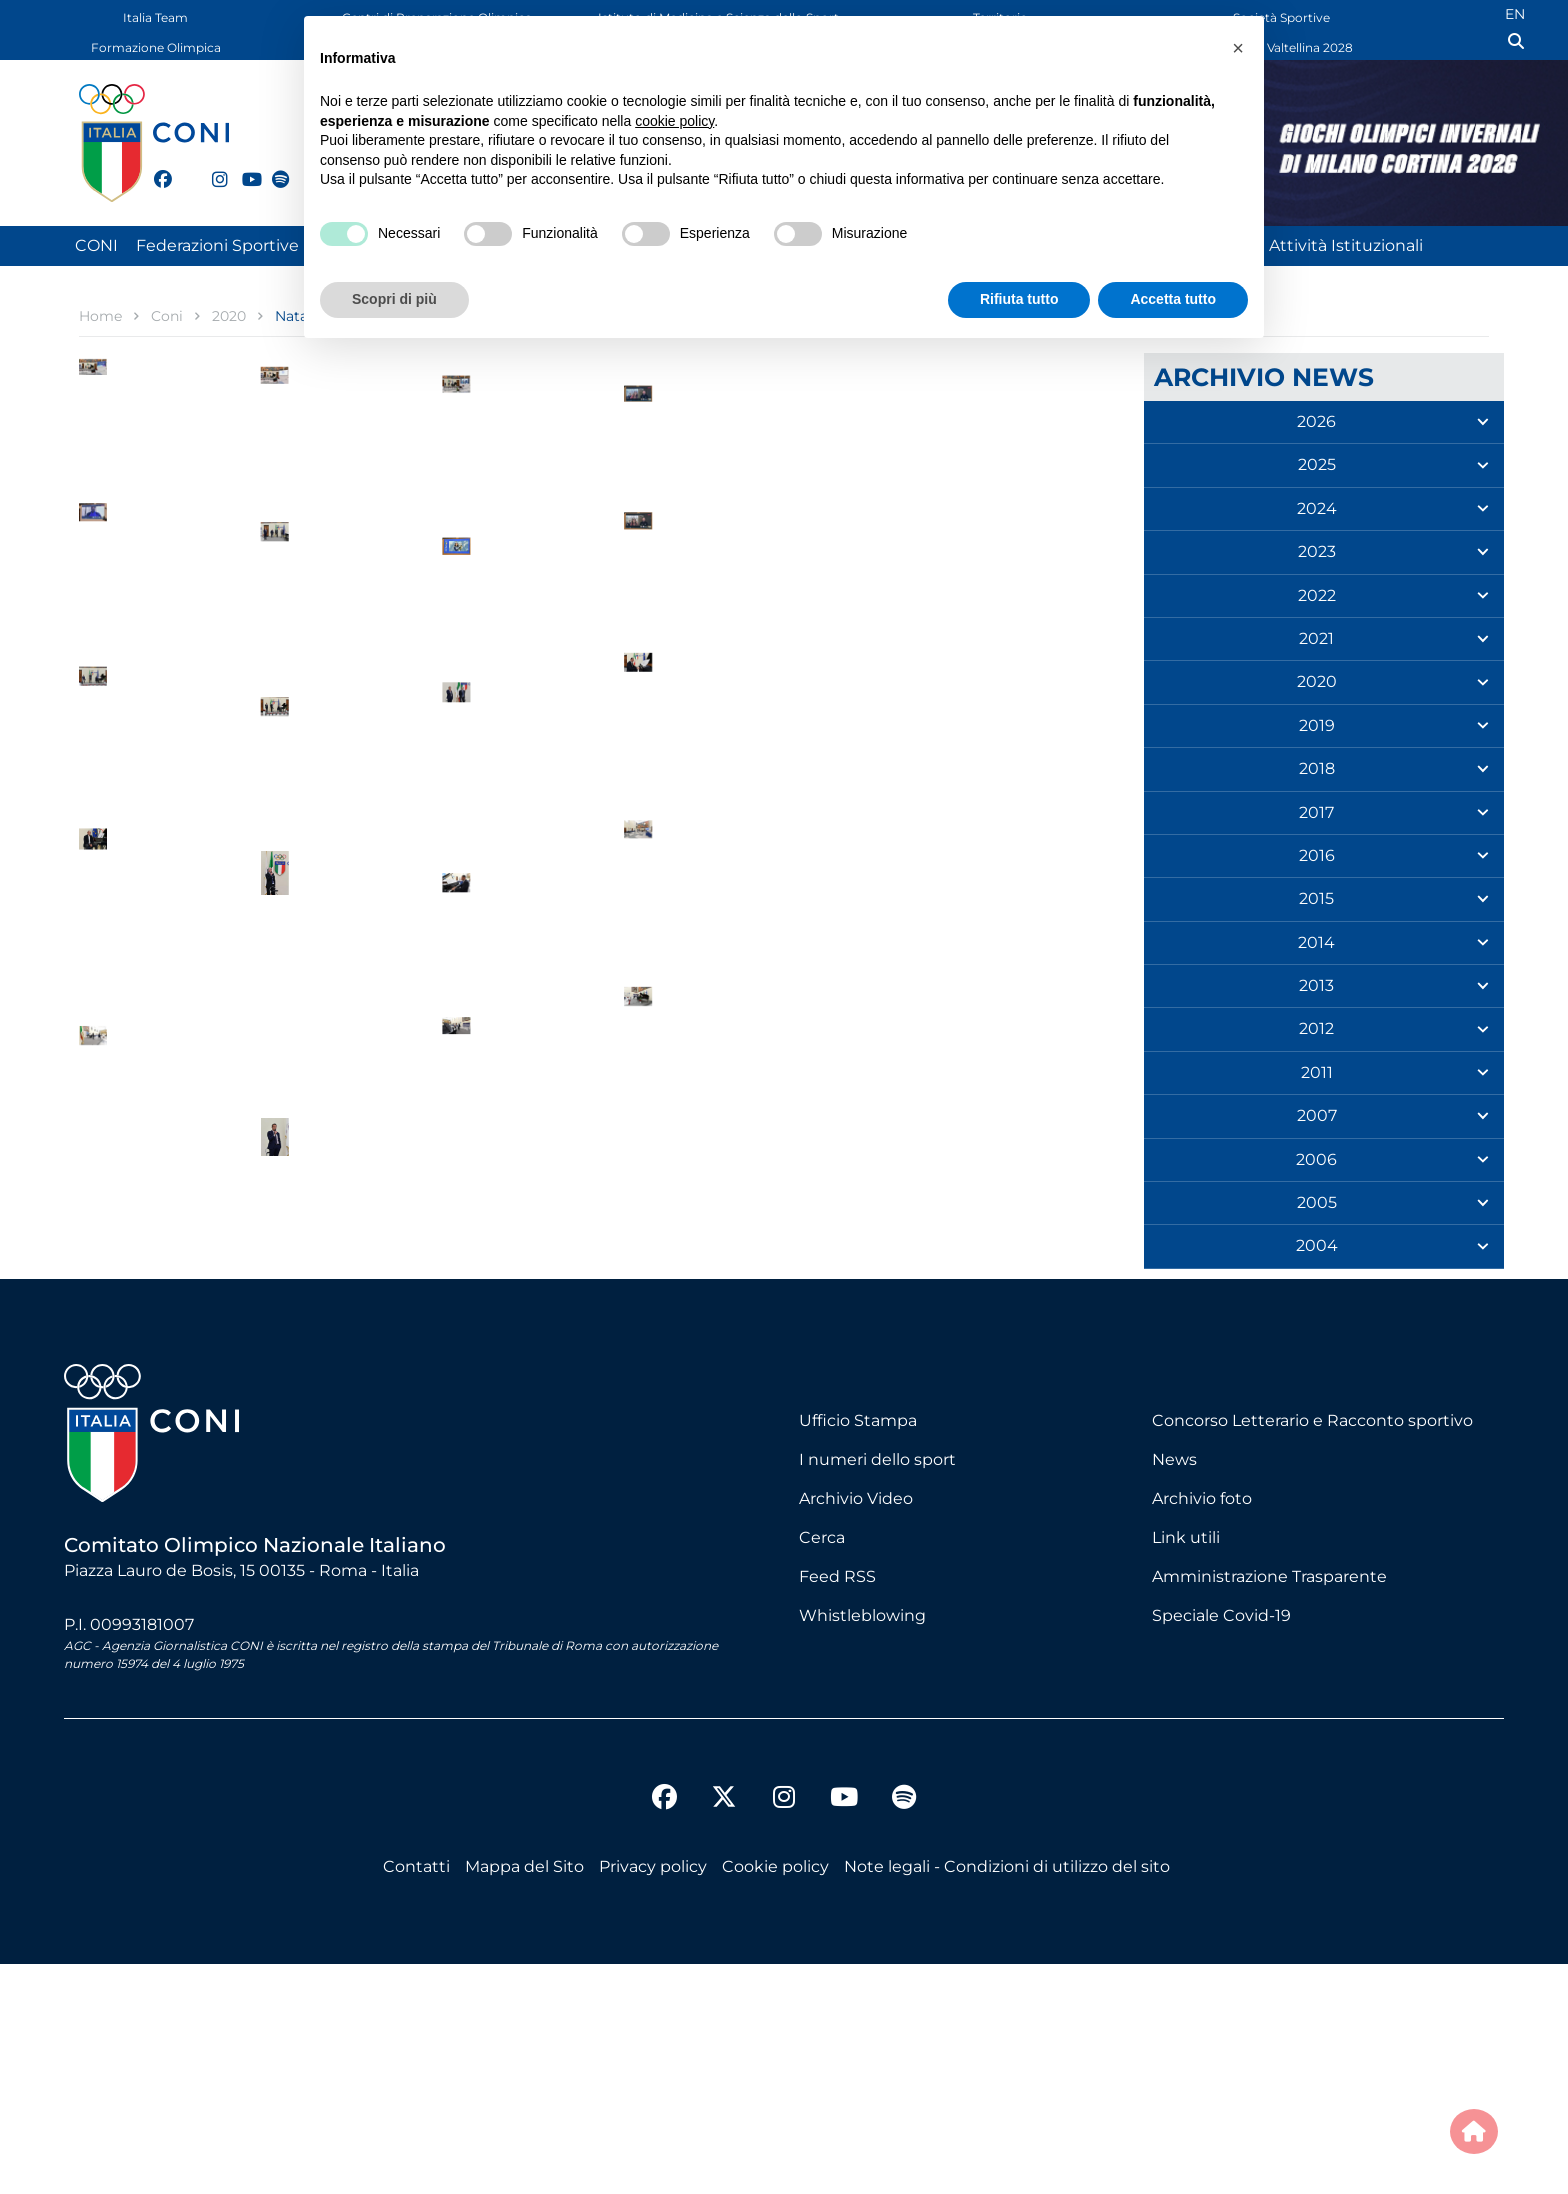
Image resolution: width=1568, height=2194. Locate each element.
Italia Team (155, 17)
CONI (96, 245)
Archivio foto (1202, 1727)
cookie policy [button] (674, 121)
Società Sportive (1281, 17)
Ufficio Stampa (858, 1649)
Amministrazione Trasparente (1269, 1805)
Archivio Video (856, 1727)
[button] (1238, 48)
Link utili (1186, 1766)
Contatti (416, 2096)
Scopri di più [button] (394, 299)
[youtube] (242, 168)
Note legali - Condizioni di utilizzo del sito (1007, 2096)
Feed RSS (837, 1805)
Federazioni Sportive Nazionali (255, 245)
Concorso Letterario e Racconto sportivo (1312, 1649)
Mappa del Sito (524, 2096)
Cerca (822, 1766)
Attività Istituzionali (1346, 245)
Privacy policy (653, 2096)
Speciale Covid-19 (1221, 1844)
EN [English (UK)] (1515, 14)
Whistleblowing (862, 1844)
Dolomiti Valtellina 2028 (1282, 47)
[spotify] (272, 168)
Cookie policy (775, 2096)
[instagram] (212, 168)
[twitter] (183, 177)
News (1174, 1688)
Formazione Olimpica (156, 47)
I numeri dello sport (877, 1688)
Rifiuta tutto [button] (1019, 299)
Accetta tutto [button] (1173, 299)
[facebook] (154, 168)
